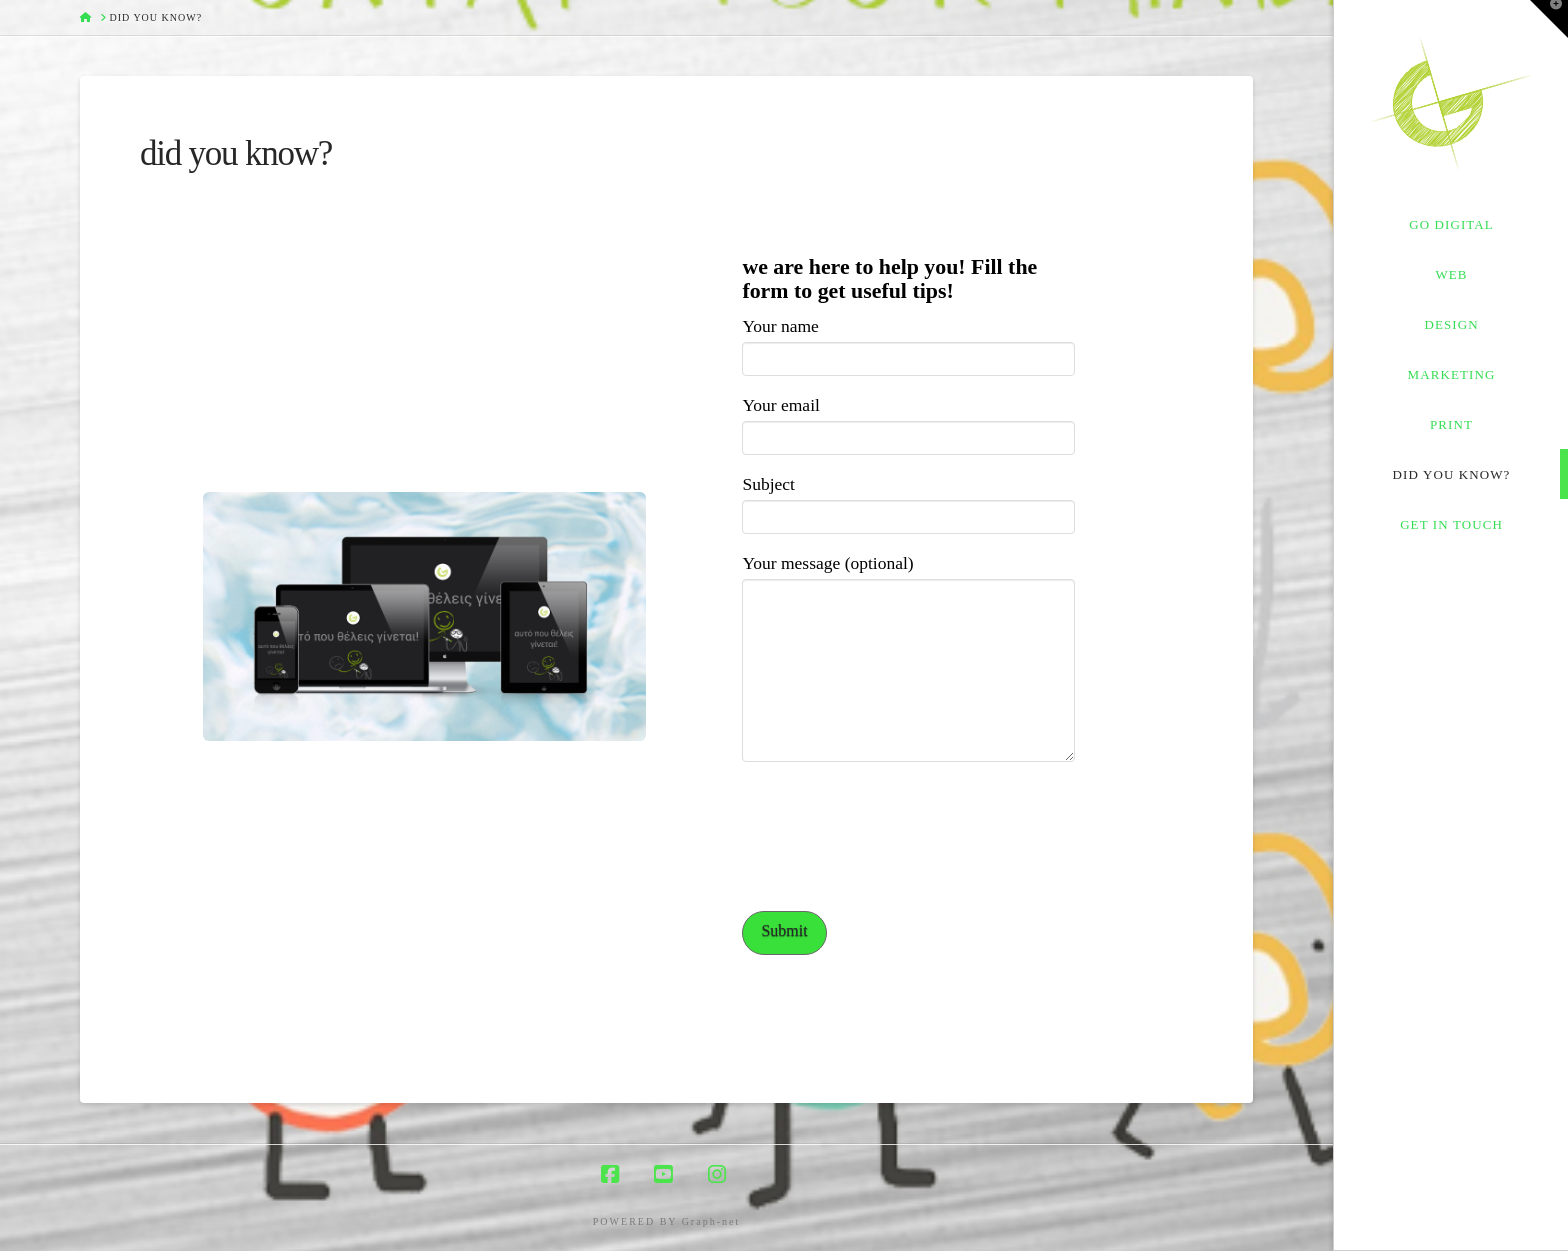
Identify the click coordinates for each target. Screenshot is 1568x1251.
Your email (908, 422)
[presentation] (894, 844)
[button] (1549, 19)
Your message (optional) (908, 578)
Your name (908, 343)
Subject (908, 501)
